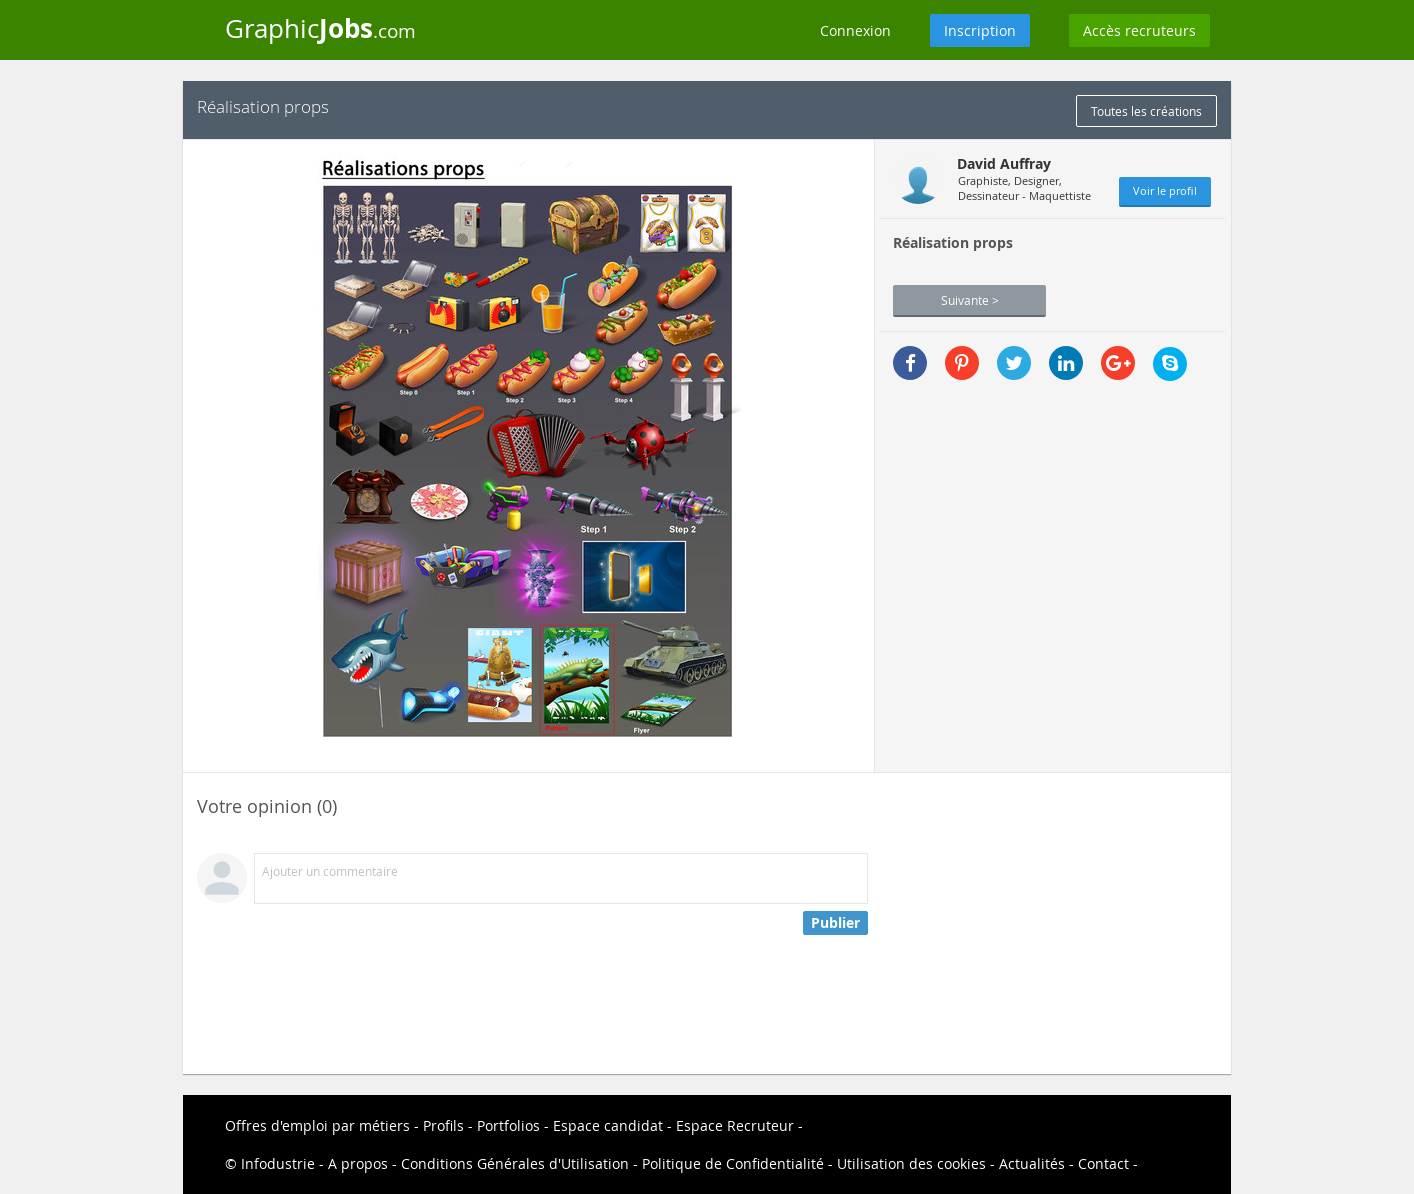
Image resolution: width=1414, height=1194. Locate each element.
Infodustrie (278, 1163)
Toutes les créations (1146, 111)
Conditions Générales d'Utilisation (515, 1163)
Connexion (855, 30)
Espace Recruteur (735, 1125)
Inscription (980, 30)
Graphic (320, 28)
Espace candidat (608, 1125)
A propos (358, 1163)
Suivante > (970, 300)
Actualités (1032, 1163)
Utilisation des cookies (911, 1163)
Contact (1103, 1163)
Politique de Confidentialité (733, 1163)
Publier (835, 922)
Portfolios (508, 1125)
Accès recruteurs (1139, 30)
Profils (443, 1125)
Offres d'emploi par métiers (317, 1125)
